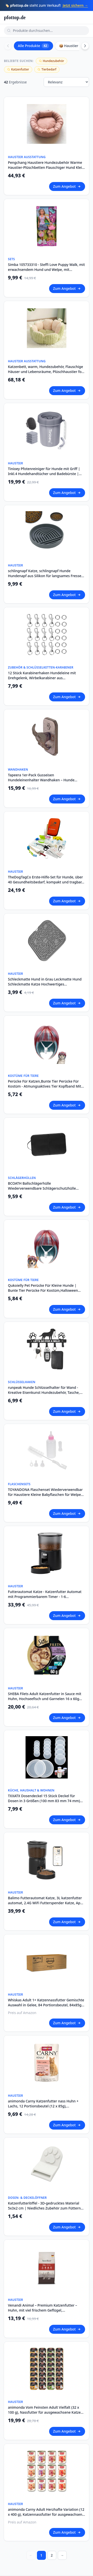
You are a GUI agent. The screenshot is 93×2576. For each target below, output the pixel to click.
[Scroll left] (8, 46)
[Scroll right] (85, 46)
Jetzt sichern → (75, 5)
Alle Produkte (33, 45)
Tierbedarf (46, 69)
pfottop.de (15, 17)
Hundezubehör (51, 61)
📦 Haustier (73, 45)
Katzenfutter (18, 69)
